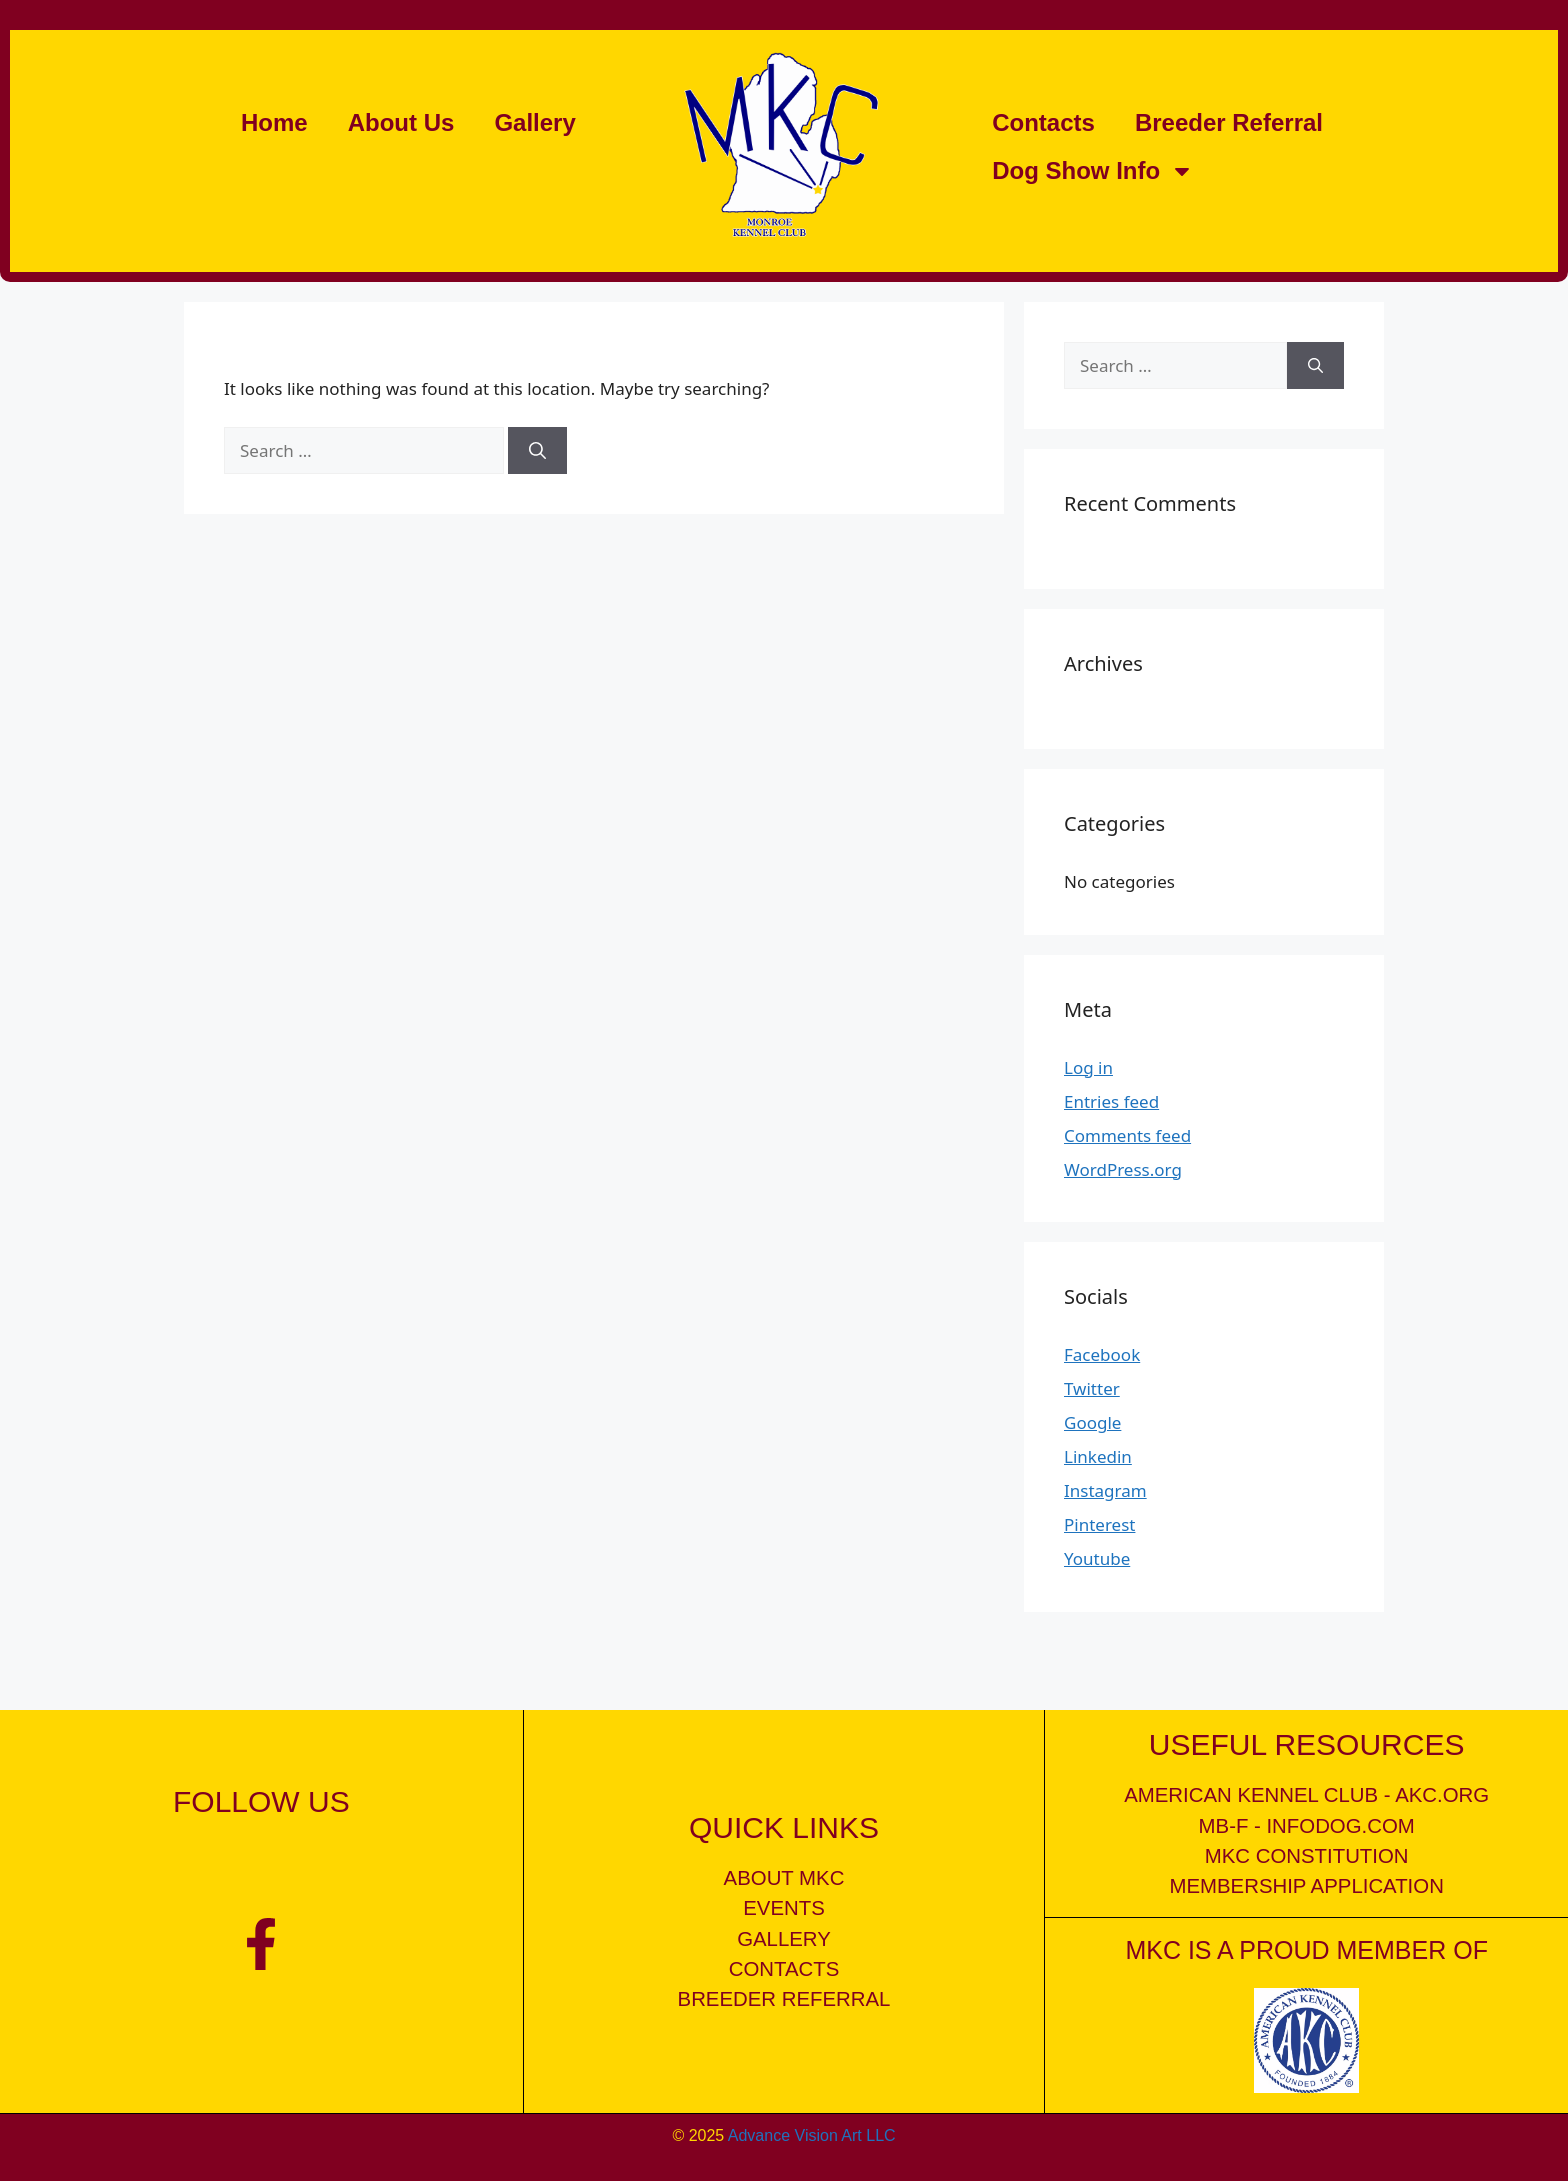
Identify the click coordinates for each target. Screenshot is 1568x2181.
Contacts (1043, 122)
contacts (784, 1969)
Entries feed (1111, 1101)
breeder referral (784, 1999)
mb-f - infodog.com (1307, 1826)
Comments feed (1127, 1135)
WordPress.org (1123, 1169)
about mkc (784, 1878)
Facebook (1102, 1354)
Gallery (534, 122)
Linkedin (1098, 1456)
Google (1092, 1422)
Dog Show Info (1093, 171)
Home (274, 122)
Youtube (1097, 1558)
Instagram (1105, 1490)
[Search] (537, 451)
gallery (784, 1939)
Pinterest (1099, 1524)
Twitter (1092, 1388)
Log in (1088, 1067)
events (784, 1908)
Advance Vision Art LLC (812, 2134)
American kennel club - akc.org (1306, 1795)
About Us (401, 122)
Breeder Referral (1229, 122)
